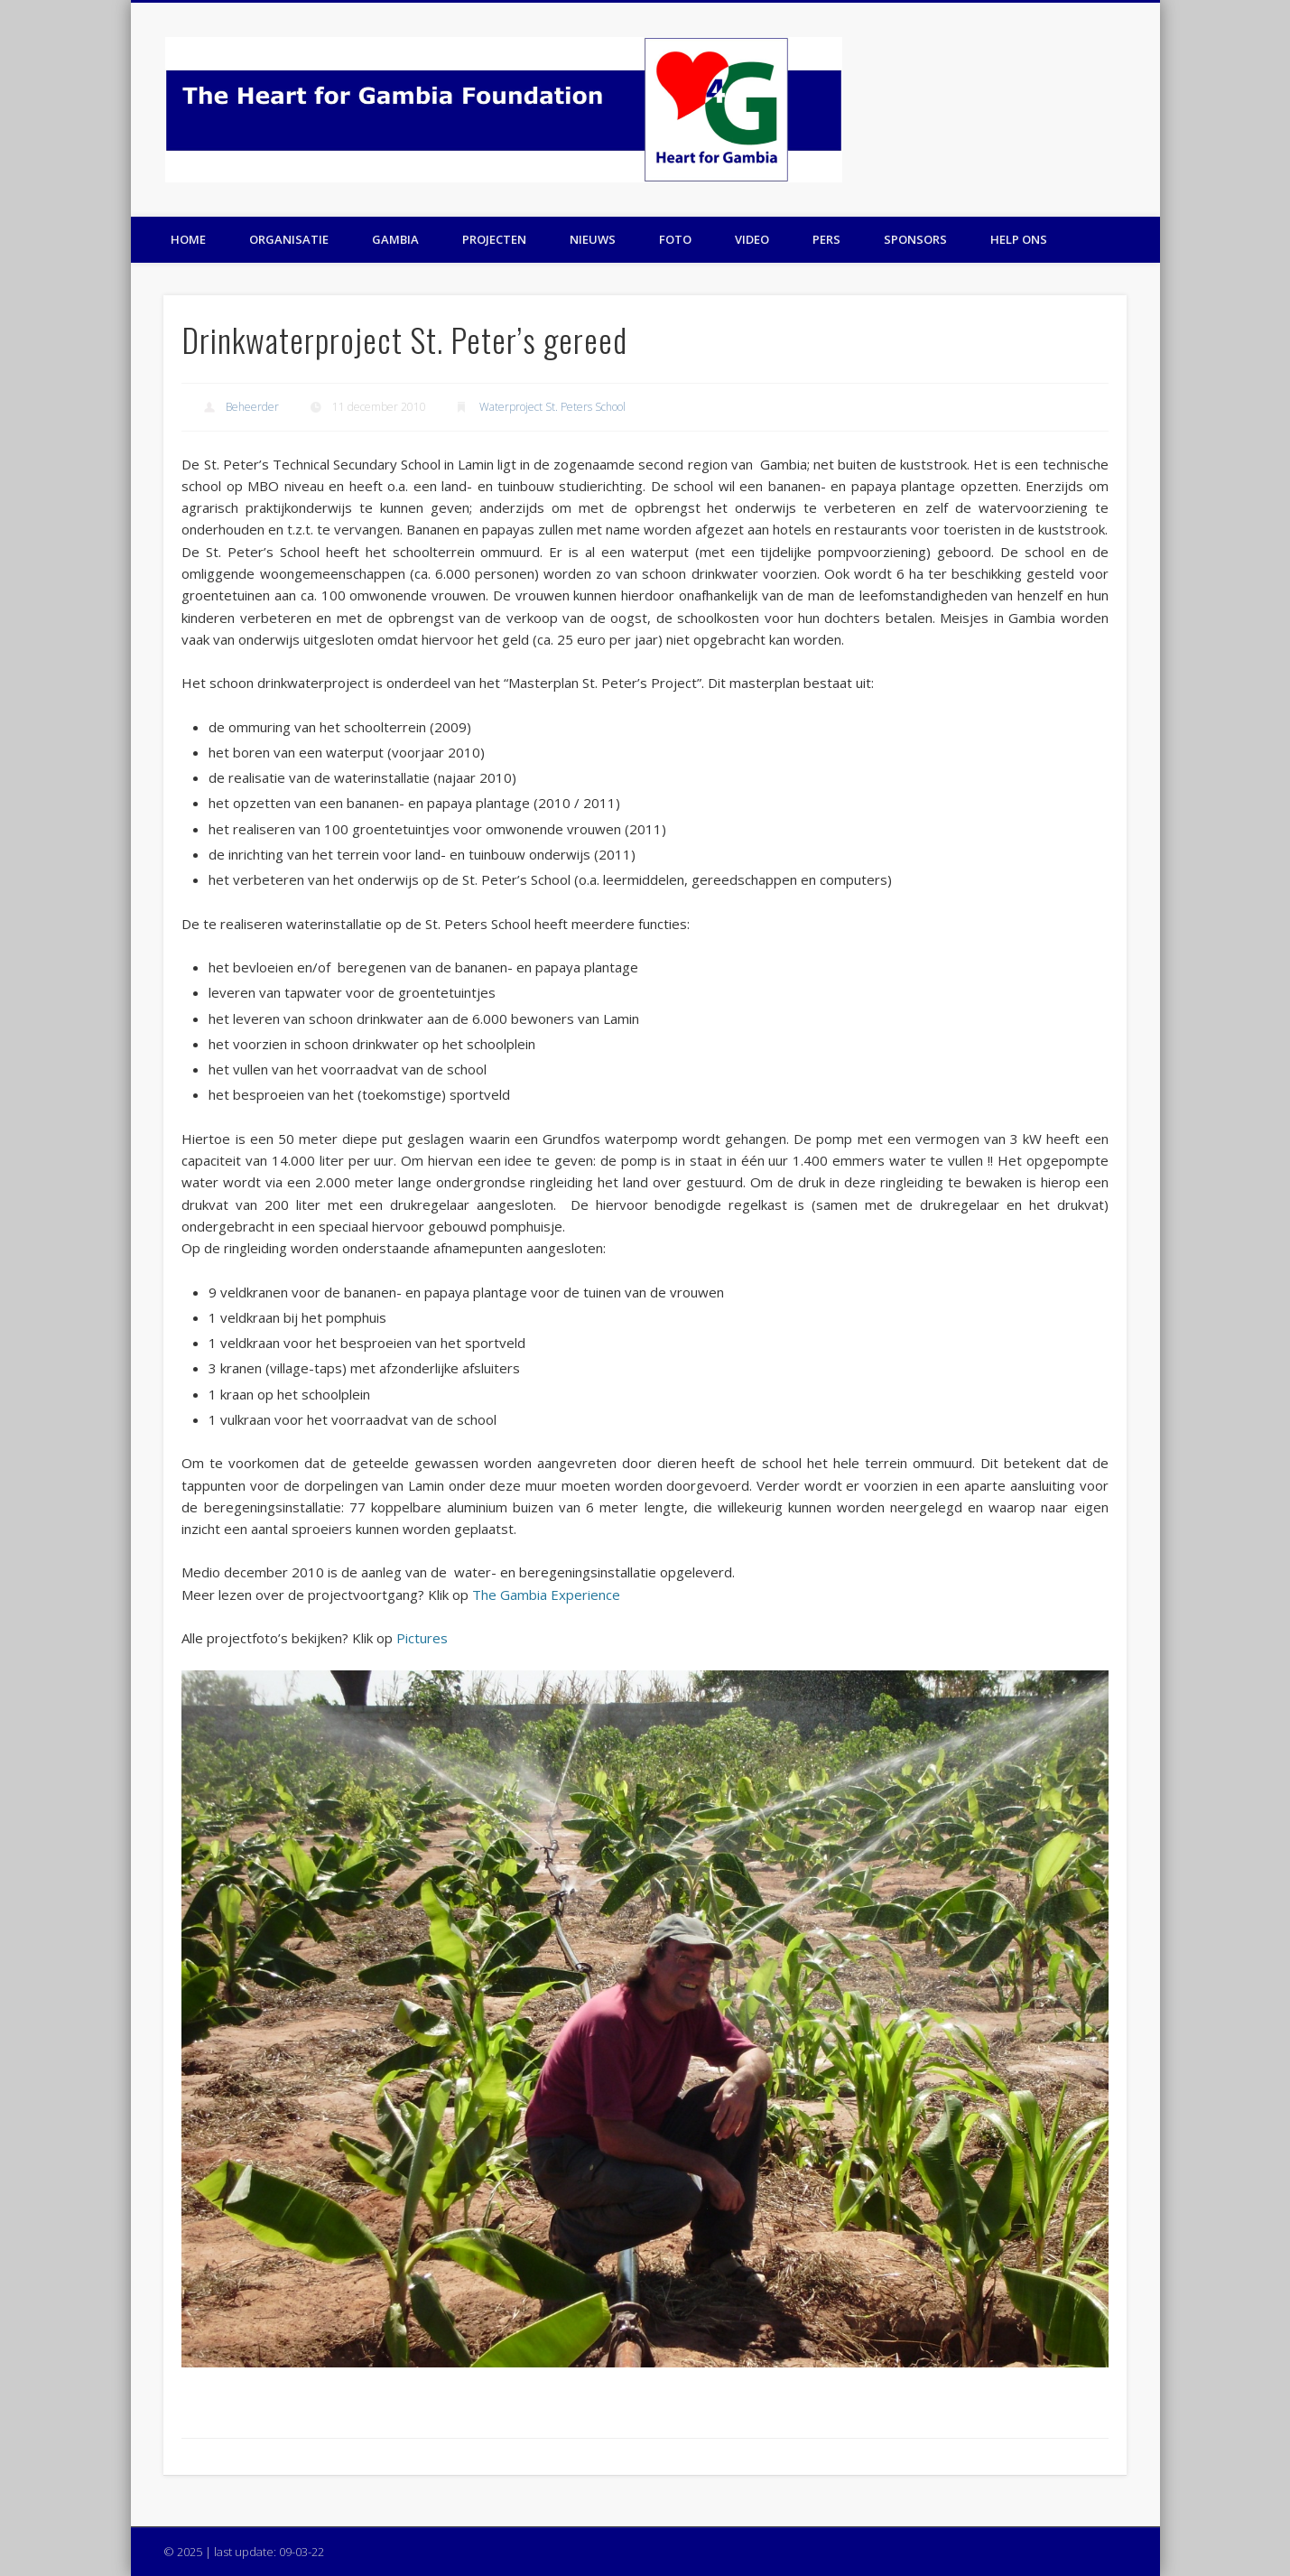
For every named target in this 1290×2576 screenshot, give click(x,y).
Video (752, 239)
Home (188, 239)
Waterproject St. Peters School (552, 406)
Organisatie (289, 239)
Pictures (422, 1638)
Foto (675, 239)
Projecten (494, 239)
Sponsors (915, 239)
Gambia (395, 239)
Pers (826, 239)
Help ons (1018, 239)
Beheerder (252, 406)
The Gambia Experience (546, 1595)
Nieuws (593, 239)
